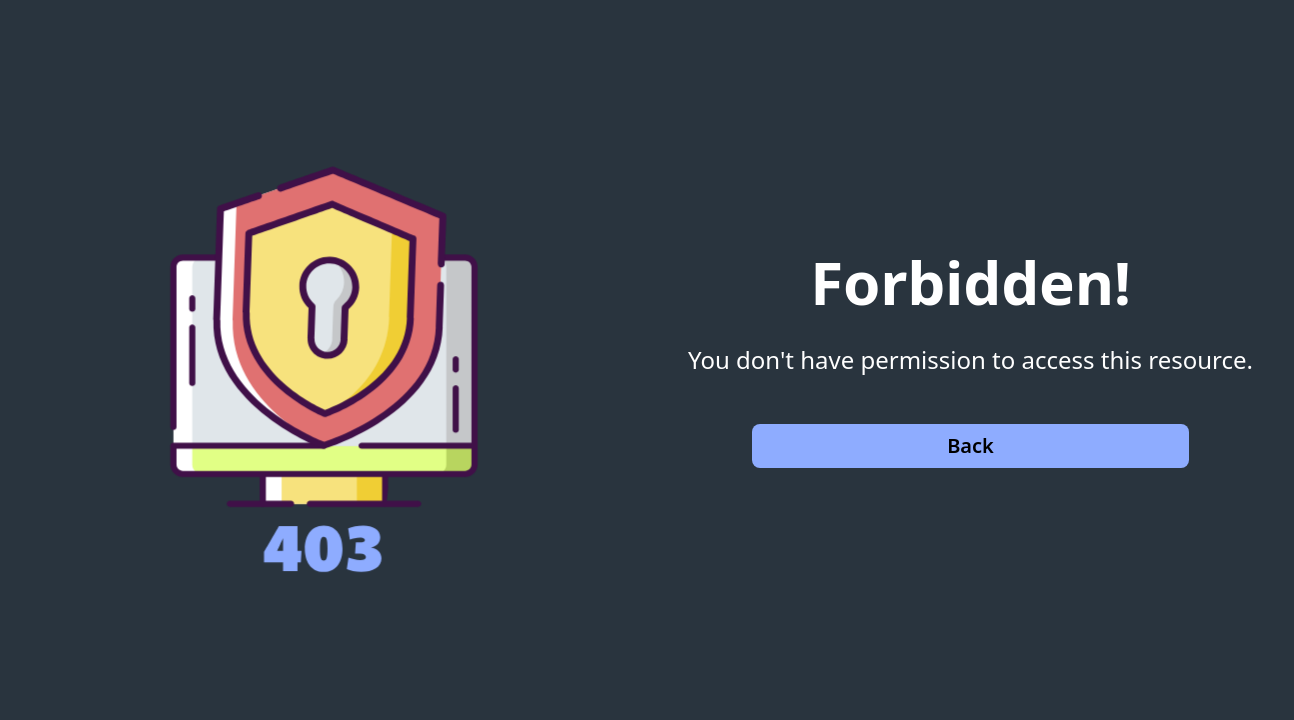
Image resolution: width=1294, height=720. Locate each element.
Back (970, 445)
